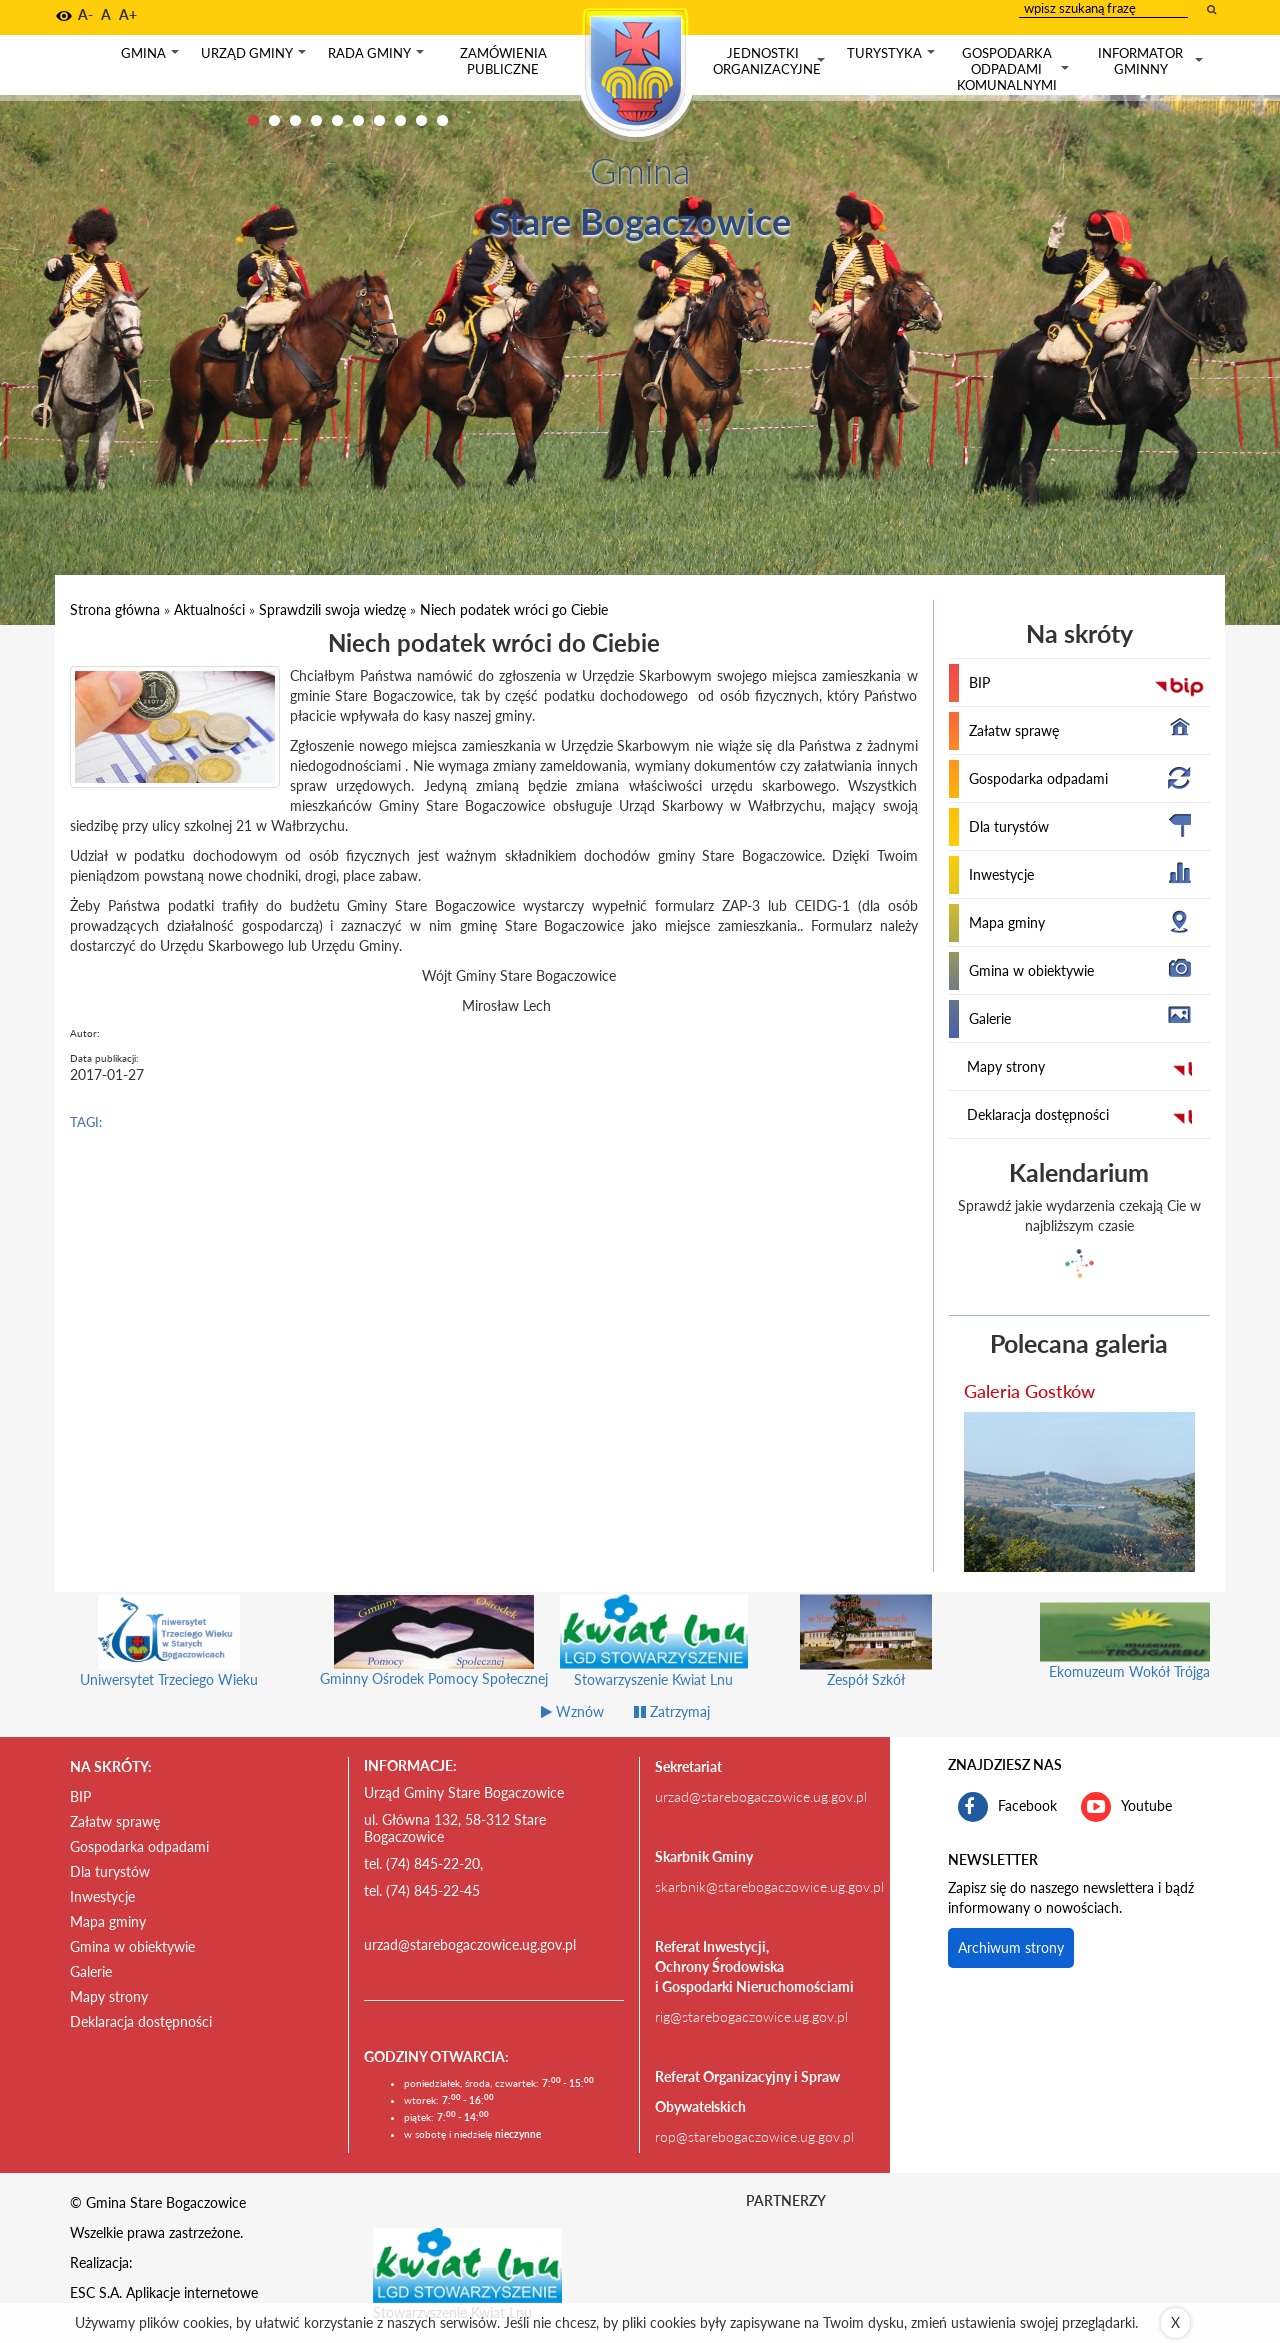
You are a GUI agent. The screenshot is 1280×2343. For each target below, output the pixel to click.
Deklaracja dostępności (1038, 1114)
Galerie (990, 1018)
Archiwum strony (1011, 1947)
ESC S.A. (96, 2292)
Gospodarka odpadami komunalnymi (1015, 69)
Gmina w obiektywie (1031, 970)
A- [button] (85, 14)
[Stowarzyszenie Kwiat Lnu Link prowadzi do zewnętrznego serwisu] (468, 2264)
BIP (979, 682)
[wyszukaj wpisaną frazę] (1213, 9)
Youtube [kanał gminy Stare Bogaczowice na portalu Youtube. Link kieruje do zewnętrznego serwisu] (1126, 1807)
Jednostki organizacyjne (771, 61)
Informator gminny (1152, 61)
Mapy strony (1006, 1066)
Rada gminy (378, 57)
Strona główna (115, 609)
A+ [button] (128, 14)
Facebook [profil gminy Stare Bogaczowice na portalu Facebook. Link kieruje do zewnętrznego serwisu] (1007, 1807)
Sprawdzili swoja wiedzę (332, 609)
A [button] (106, 14)
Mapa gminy (1007, 922)
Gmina (152, 57)
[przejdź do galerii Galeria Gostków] (1080, 1492)
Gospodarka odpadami (1038, 778)
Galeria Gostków (1029, 1391)
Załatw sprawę (1014, 730)
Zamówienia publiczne (503, 61)
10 (442, 120)
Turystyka (893, 57)
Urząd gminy (255, 57)
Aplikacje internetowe (192, 2292)
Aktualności (209, 609)
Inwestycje (1001, 874)
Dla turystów (1009, 826)
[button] (64, 16)
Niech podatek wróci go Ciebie (514, 609)
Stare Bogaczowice (640, 221)
